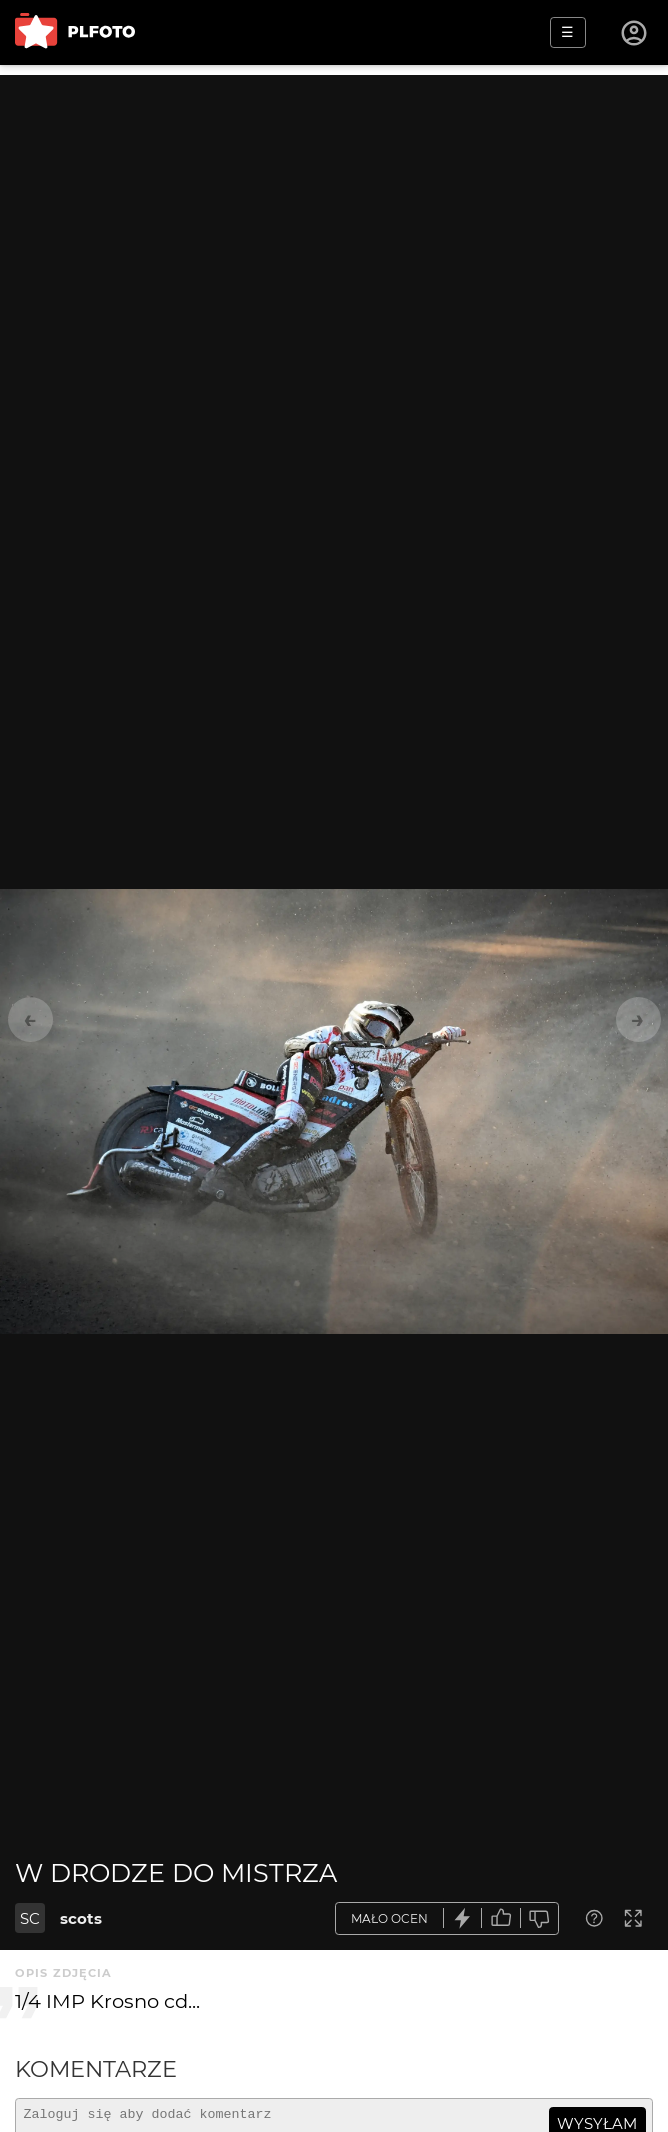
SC (30, 1918)
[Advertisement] (334, 215)
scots (81, 1918)
